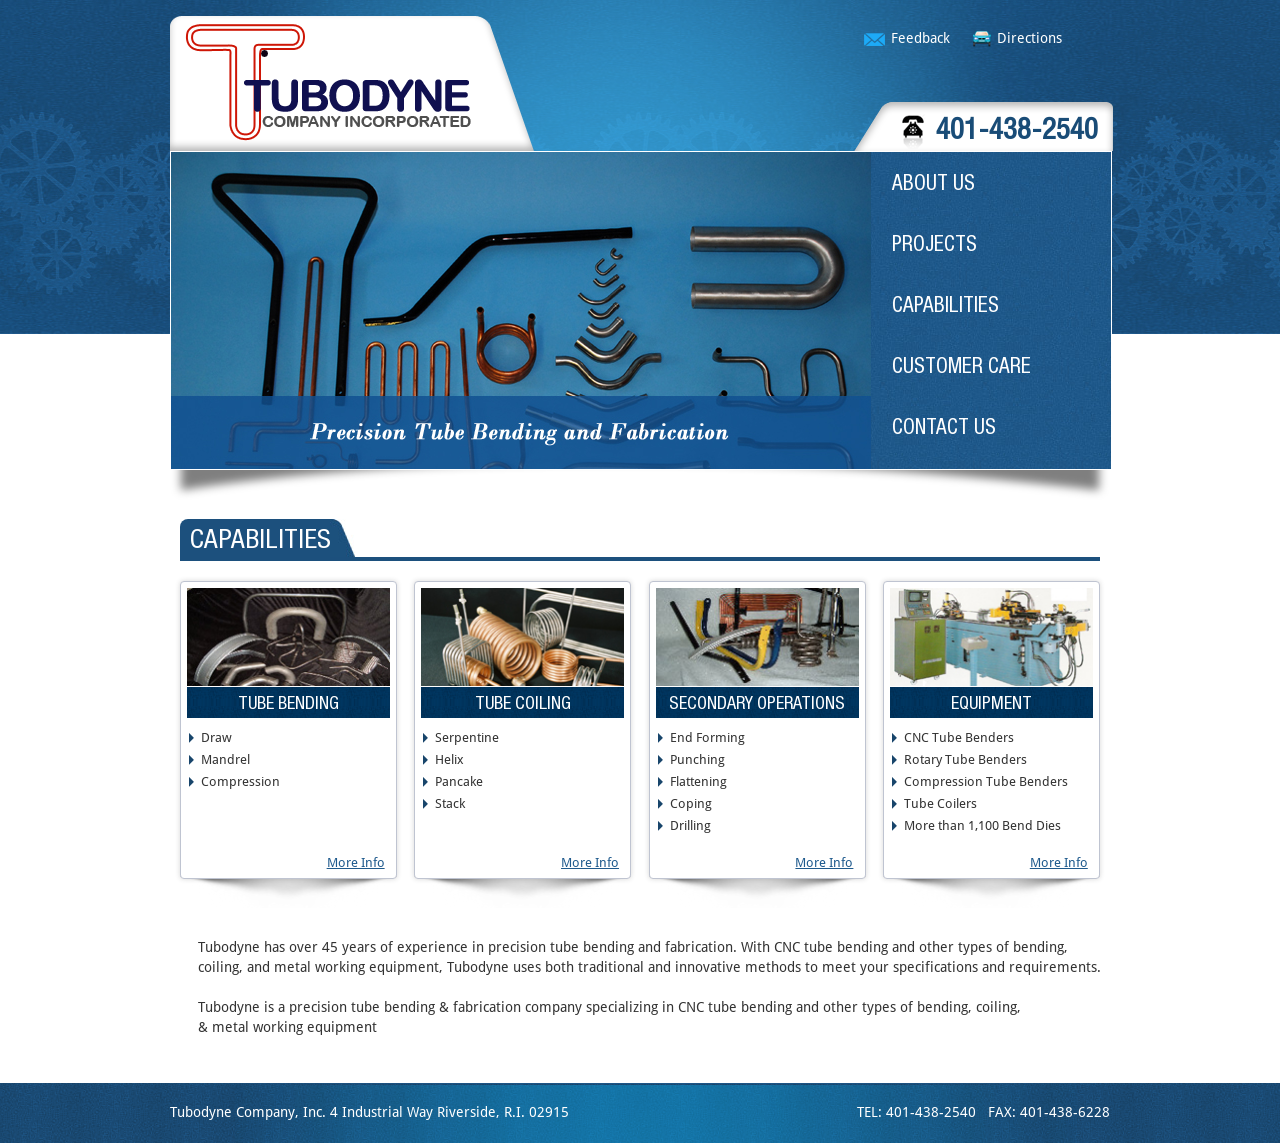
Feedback (920, 38)
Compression (240, 782)
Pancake (459, 782)
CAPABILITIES (945, 304)
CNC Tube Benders (959, 738)
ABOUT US (933, 182)
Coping (691, 804)
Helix (449, 760)
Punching (697, 760)
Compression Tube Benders (986, 782)
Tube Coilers (940, 804)
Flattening (698, 782)
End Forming (707, 738)
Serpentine (467, 738)
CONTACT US (944, 426)
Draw (216, 738)
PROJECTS (934, 243)
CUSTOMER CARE (961, 365)
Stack (450, 804)
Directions (1029, 38)
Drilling (690, 826)
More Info (356, 863)
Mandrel (225, 760)
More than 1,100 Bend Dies (982, 826)
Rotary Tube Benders (965, 760)
